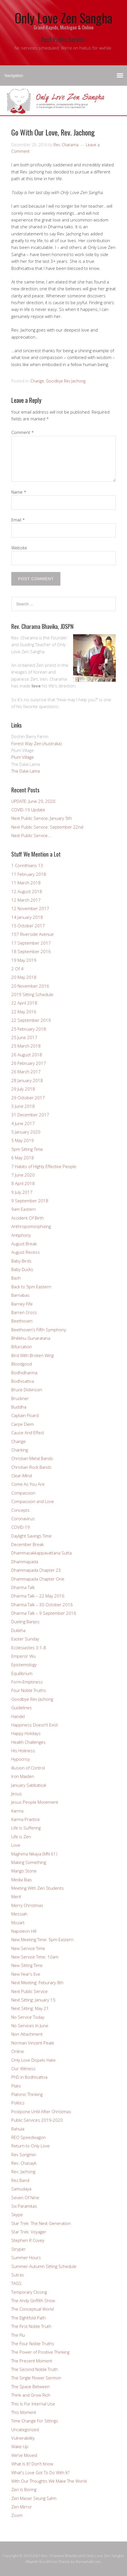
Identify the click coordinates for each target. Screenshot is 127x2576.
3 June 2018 (23, 1106)
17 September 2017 (31, 943)
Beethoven (21, 1321)
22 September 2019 (31, 1020)
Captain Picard (25, 1415)
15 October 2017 (28, 925)
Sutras (17, 2275)
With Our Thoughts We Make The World (49, 2481)
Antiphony (21, 1235)
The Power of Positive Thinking (40, 2352)
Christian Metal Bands (32, 1458)
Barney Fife (22, 1304)
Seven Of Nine (25, 2197)
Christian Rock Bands (31, 1467)
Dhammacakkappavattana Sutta (41, 1553)
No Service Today (27, 2017)
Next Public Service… (31, 835)
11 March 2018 (26, 882)
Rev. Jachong (23, 2171)
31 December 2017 (30, 1114)
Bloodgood (21, 1364)
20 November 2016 (30, 986)
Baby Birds (21, 1261)
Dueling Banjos (25, 1621)
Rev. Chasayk (23, 2163)
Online (17, 2051)
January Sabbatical (28, 1785)
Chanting (19, 1450)
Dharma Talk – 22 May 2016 (37, 1596)
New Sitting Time (27, 1965)
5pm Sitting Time (27, 1149)
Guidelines (21, 1707)
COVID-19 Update (28, 809)
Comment (22, 432)
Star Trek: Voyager (28, 2232)
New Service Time (28, 1948)
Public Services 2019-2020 (37, 2120)
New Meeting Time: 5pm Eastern (42, 1939)
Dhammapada (24, 1561)
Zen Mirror (21, 2507)
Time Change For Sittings (34, 2421)
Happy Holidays (26, 1733)
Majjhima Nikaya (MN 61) (34, 1854)
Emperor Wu (23, 1656)
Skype (17, 2214)
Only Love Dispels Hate (33, 2060)
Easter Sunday (25, 1639)
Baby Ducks (22, 1269)
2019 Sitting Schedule (32, 994)
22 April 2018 (24, 1003)
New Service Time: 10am (34, 1957)
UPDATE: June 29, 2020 (33, 801)
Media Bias (21, 1879)
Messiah (19, 1914)
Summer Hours (26, 2257)
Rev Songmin (23, 2154)
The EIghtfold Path (28, 2318)
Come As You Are (28, 1484)
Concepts (20, 1510)
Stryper (18, 2249)
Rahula (17, 2129)
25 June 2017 (24, 1037)
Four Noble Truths (28, 1690)
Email (18, 519)
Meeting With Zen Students (37, 1888)
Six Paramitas (24, 2206)
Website (19, 548)
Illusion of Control (28, 1768)
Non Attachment (27, 2034)
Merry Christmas (27, 1905)
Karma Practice (25, 1819)
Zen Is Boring (23, 2489)
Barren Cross (24, 1312)
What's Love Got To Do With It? (40, 2472)
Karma (17, 1811)
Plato (16, 2086)
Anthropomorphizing (31, 1226)
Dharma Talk (23, 1587)
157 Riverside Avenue (32, 934)
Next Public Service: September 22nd (47, 827)
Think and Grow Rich (30, 2395)
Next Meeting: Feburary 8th (37, 1982)
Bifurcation (21, 1346)
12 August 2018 (26, 891)
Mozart (18, 1922)
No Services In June (29, 2025)
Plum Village (22, 757)
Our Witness (23, 2068)
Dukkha (18, 1630)
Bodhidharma (24, 1372)
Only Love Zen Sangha (63, 17)
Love (15, 1845)
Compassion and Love (32, 1501)
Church (31, 2561)
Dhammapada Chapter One (37, 1579)
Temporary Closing (29, 2292)
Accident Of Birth (27, 1218)
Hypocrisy (20, 1759)
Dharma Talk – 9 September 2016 (43, 1613)
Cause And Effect (27, 1432)
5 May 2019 (22, 1140)
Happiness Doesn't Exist (34, 1725)
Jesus (16, 1793)
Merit (16, 1896)
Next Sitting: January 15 (33, 2000)
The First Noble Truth (31, 2326)
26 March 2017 (26, 1071)
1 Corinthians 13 (27, 865)
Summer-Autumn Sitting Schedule (43, 2266)
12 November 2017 (30, 908)
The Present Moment (31, 2361)
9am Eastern (23, 1209)
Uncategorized (25, 2429)
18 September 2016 (31, 951)
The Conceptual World (32, 2309)
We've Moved (24, 2455)
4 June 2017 (23, 1123)
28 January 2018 (27, 1080)
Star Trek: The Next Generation (41, 2223)
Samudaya (21, 2189)
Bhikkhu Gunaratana (30, 1338)
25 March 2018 (26, 1046)
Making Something (28, 1862)
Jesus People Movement (34, 1802)
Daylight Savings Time (31, 1536)
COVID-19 (20, 1527)
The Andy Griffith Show (33, 2300)
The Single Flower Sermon (36, 2378)
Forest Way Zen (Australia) (36, 743)
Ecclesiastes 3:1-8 (28, 1647)
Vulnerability (23, 2438)
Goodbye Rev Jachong (66, 381)
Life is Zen (21, 1836)
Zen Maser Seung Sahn (33, 2498)
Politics (18, 2103)
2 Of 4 (17, 968)
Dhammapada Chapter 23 (36, 1570)
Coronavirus (23, 1518)
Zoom (17, 2515)
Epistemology (24, 1664)
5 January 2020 (25, 1132)
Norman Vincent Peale (32, 2043)
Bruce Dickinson (26, 1389)
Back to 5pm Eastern (31, 1286)
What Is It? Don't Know (32, 2464)
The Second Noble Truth (34, 2369)
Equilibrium (21, 1673)
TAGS (16, 2283)
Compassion (23, 1493)
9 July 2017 (21, 1192)
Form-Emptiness (27, 1682)
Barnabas (20, 1295)
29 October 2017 (28, 1097)
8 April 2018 (23, 1183)
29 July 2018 (23, 1089)
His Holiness (23, 1750)
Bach (16, 1278)
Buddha (18, 1407)
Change (37, 381)
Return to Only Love (30, 2146)
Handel (18, 1716)
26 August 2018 (26, 1054)
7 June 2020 (23, 1175)
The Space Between (30, 2386)
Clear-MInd (21, 1475)
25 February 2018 (28, 1029)
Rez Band (20, 2180)
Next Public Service (29, 1991)
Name (18, 492)
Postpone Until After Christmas (41, 2111)
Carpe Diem (22, 1424)
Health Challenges (28, 1742)
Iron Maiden (22, 1776)
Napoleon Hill (23, 1931)
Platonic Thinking (27, 2094)
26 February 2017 (28, 1063)
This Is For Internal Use (33, 2404)
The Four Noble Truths (32, 2343)
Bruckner (20, 1398)
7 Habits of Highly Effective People (43, 1166)
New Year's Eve (25, 1974)
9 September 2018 (29, 1200)
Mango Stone (24, 1871)
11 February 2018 (28, 874)
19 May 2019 (23, 960)
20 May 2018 (23, 977)
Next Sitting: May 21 (30, 2008)
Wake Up (19, 2446)
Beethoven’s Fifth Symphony (38, 1329)
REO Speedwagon (28, 2137)
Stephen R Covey (27, 2240)
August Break (24, 1243)
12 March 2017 (26, 900)
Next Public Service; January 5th (41, 818)
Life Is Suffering (26, 1828)
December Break (27, 1544)
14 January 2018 (27, 917)
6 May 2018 (22, 1157)
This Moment (23, 2412)
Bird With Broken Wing (32, 1355)
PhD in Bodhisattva (29, 2077)
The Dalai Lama (25, 771)
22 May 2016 (23, 1011)
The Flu (18, 2335)
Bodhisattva (22, 1381)
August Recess (25, 1252)
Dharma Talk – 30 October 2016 (42, 1604)
